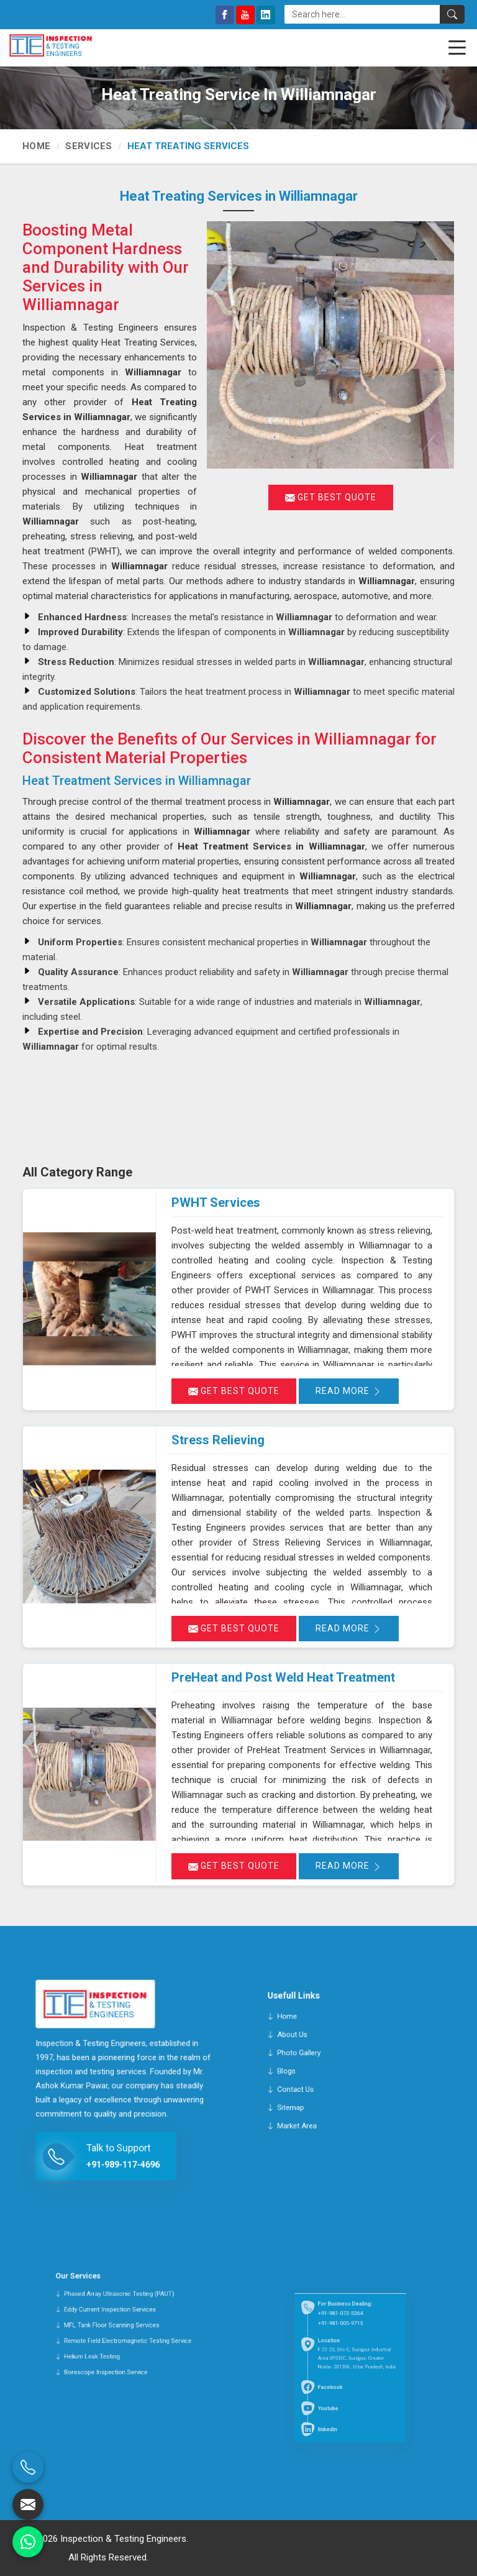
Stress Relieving (218, 1439)
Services (88, 146)
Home (36, 146)
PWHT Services (215, 1202)
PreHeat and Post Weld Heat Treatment (283, 1677)
